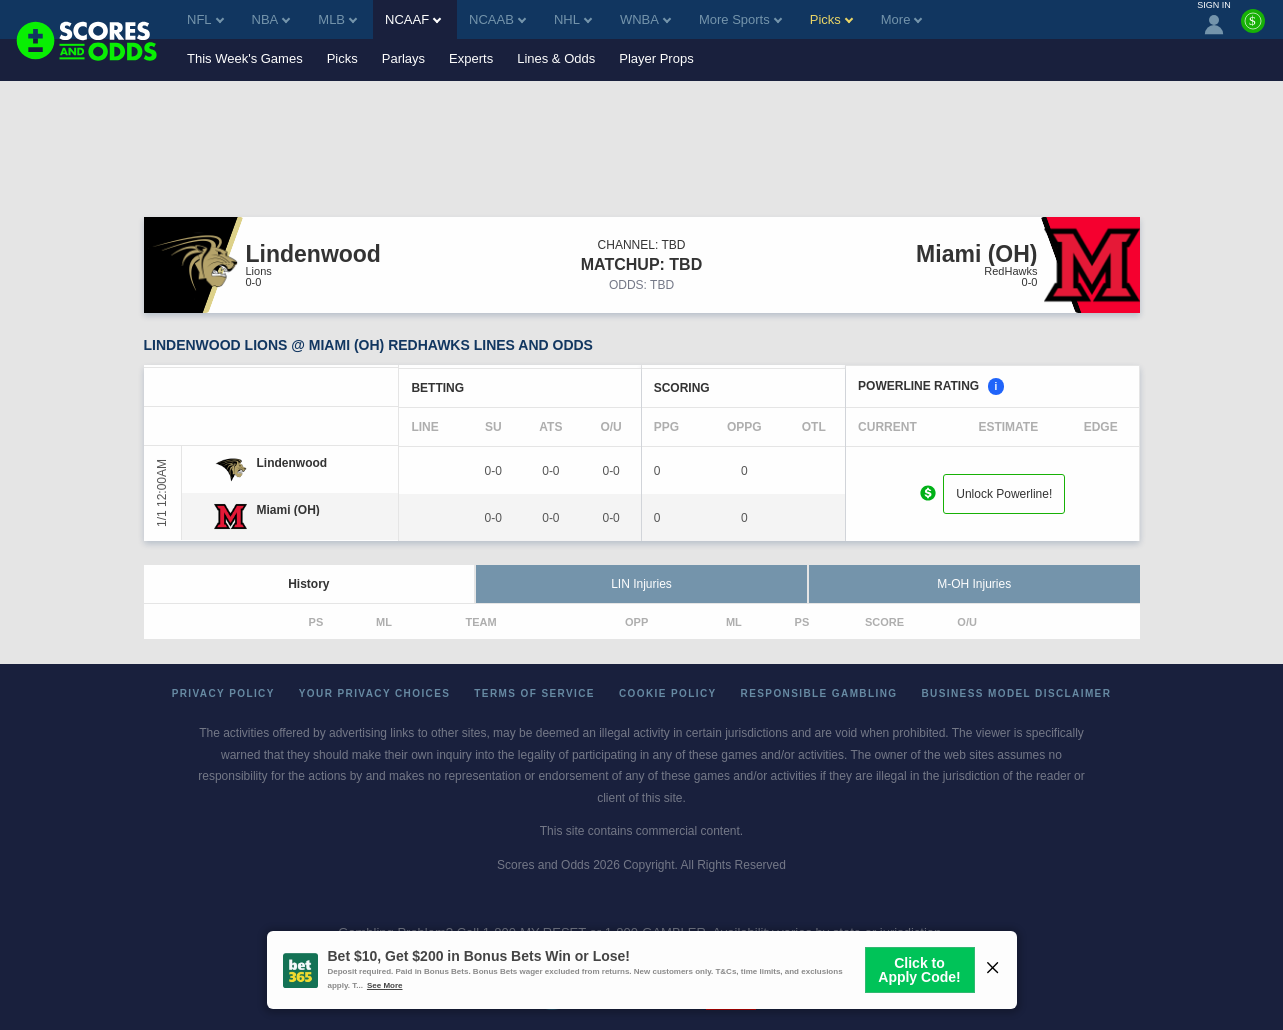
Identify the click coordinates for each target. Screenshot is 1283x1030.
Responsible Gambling (819, 693)
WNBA (645, 19)
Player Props (656, 58)
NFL (205, 19)
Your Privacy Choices (375, 693)
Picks (342, 58)
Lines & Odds (556, 58)
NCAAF (413, 19)
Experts (471, 58)
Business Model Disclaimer (1016, 693)
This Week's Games (245, 58)
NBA (271, 19)
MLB (337, 19)
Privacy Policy (223, 693)
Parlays (403, 58)
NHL (573, 19)
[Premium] (1253, 29)
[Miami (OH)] (288, 510)
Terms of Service (534, 693)
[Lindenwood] (292, 463)
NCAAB (497, 19)
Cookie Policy (668, 693)
